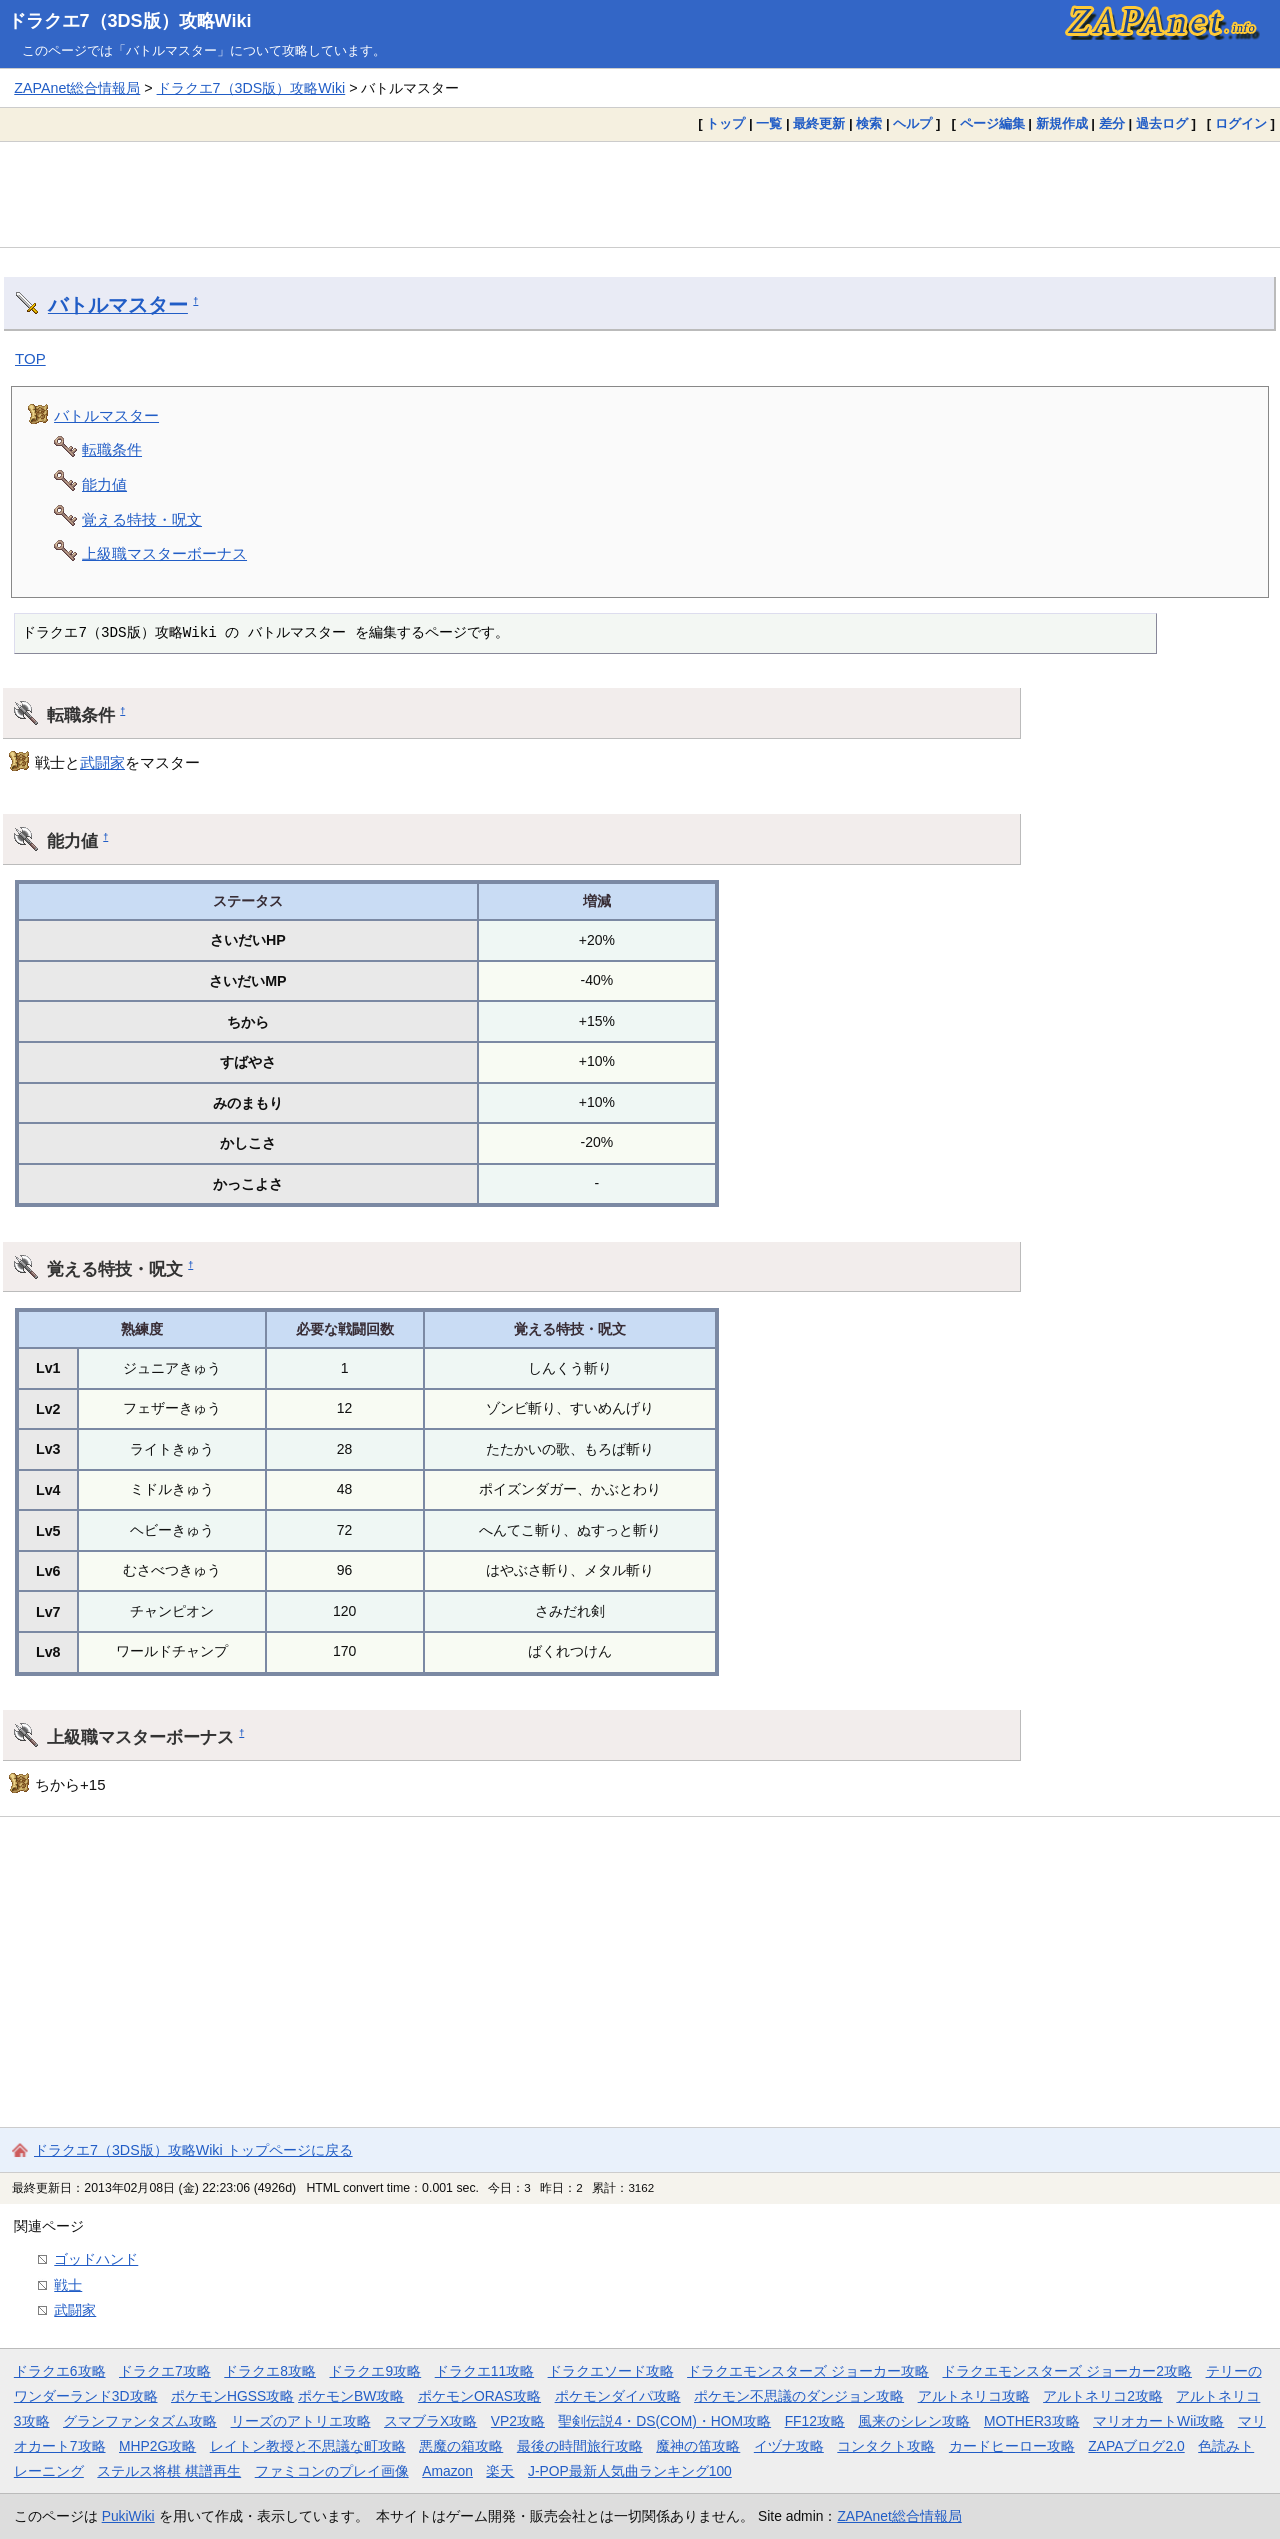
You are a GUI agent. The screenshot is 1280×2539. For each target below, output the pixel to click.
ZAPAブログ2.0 (1136, 2446)
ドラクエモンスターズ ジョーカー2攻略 (1067, 2371)
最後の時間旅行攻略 (580, 2446)
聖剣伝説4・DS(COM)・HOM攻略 (664, 2421)
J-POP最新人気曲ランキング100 (630, 2471)
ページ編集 (992, 123)
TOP (30, 358)
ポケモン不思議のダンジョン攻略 (799, 2396)
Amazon (447, 2471)
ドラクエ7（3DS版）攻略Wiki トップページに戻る (193, 2150)
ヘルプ (912, 123)
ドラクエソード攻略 (611, 2371)
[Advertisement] (640, 194)
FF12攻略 (815, 2421)
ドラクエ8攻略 (270, 2371)
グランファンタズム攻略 (140, 2421)
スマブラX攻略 (430, 2421)
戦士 (68, 2285)
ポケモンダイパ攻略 (618, 2396)
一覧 (769, 123)
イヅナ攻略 (789, 2446)
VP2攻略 (518, 2421)
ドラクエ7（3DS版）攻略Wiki (130, 21)
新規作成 (1062, 123)
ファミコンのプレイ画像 (332, 2471)
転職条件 (112, 449)
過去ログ (1162, 123)
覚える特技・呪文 (142, 519)
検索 (869, 123)
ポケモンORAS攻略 (479, 2396)
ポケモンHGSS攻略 (232, 2396)
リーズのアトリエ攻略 (301, 2421)
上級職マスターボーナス (164, 553)
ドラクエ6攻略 (60, 2371)
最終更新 (819, 123)
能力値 (104, 484)
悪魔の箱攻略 (461, 2446)
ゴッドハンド (96, 2259)
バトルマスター (118, 305)
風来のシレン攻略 (914, 2421)
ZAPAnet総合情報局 (77, 88)
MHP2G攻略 (157, 2446)
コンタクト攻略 (886, 2446)
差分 (1112, 123)
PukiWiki (128, 2516)
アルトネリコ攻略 (974, 2396)
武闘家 (102, 762)
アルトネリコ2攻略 (1103, 2396)
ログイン (1241, 123)
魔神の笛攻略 (698, 2446)
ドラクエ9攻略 (375, 2371)
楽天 (500, 2471)
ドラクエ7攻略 (165, 2371)
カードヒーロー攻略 (1012, 2446)
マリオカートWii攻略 (1158, 2421)
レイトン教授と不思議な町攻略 (308, 2446)
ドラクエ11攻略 (484, 2371)
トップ (725, 123)
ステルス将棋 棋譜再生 (169, 2471)
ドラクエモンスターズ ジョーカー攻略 (808, 2371)
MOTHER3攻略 (1032, 2421)
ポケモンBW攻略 (351, 2396)
